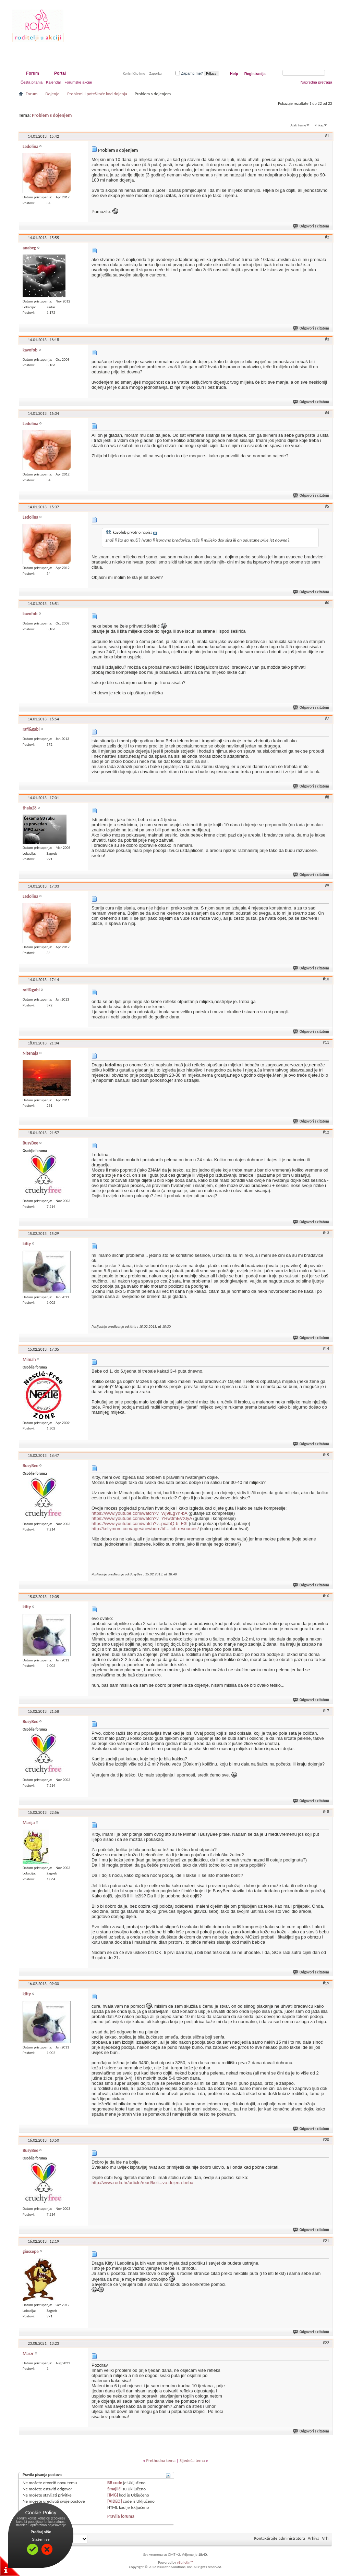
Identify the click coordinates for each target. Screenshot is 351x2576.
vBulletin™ (185, 2562)
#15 (326, 1454)
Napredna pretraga (316, 82)
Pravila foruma (120, 2516)
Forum (32, 73)
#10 (326, 979)
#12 (326, 1132)
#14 (326, 1348)
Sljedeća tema (192, 2460)
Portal (60, 73)
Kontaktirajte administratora (279, 2538)
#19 (326, 1983)
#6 (327, 602)
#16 (326, 1596)
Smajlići (114, 2488)
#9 (327, 885)
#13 (326, 1232)
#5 (327, 506)
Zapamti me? (189, 73)
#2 (327, 237)
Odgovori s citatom (311, 226)
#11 (326, 1042)
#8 (327, 797)
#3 (327, 339)
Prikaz (319, 125)
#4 (327, 412)
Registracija (255, 74)
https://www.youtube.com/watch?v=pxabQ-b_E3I (139, 1523)
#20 (326, 2139)
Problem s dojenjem (52, 115)
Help (234, 74)
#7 (327, 718)
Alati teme (298, 125)
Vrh (325, 2538)
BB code (114, 2482)
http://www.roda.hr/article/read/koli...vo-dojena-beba (142, 2182)
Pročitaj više (41, 2532)
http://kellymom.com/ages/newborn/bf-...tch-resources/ (145, 1528)
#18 (326, 1811)
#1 (327, 135)
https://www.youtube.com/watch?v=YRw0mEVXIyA (142, 1518)
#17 (326, 1710)
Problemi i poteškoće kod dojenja (97, 93)
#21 (326, 2240)
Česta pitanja (32, 82)
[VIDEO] (114, 2501)
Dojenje (52, 93)
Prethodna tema (161, 2460)
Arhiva (313, 2538)
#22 (326, 2342)
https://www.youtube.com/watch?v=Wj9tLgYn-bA (139, 1513)
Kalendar (53, 82)
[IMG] (112, 2495)
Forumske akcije (78, 82)
